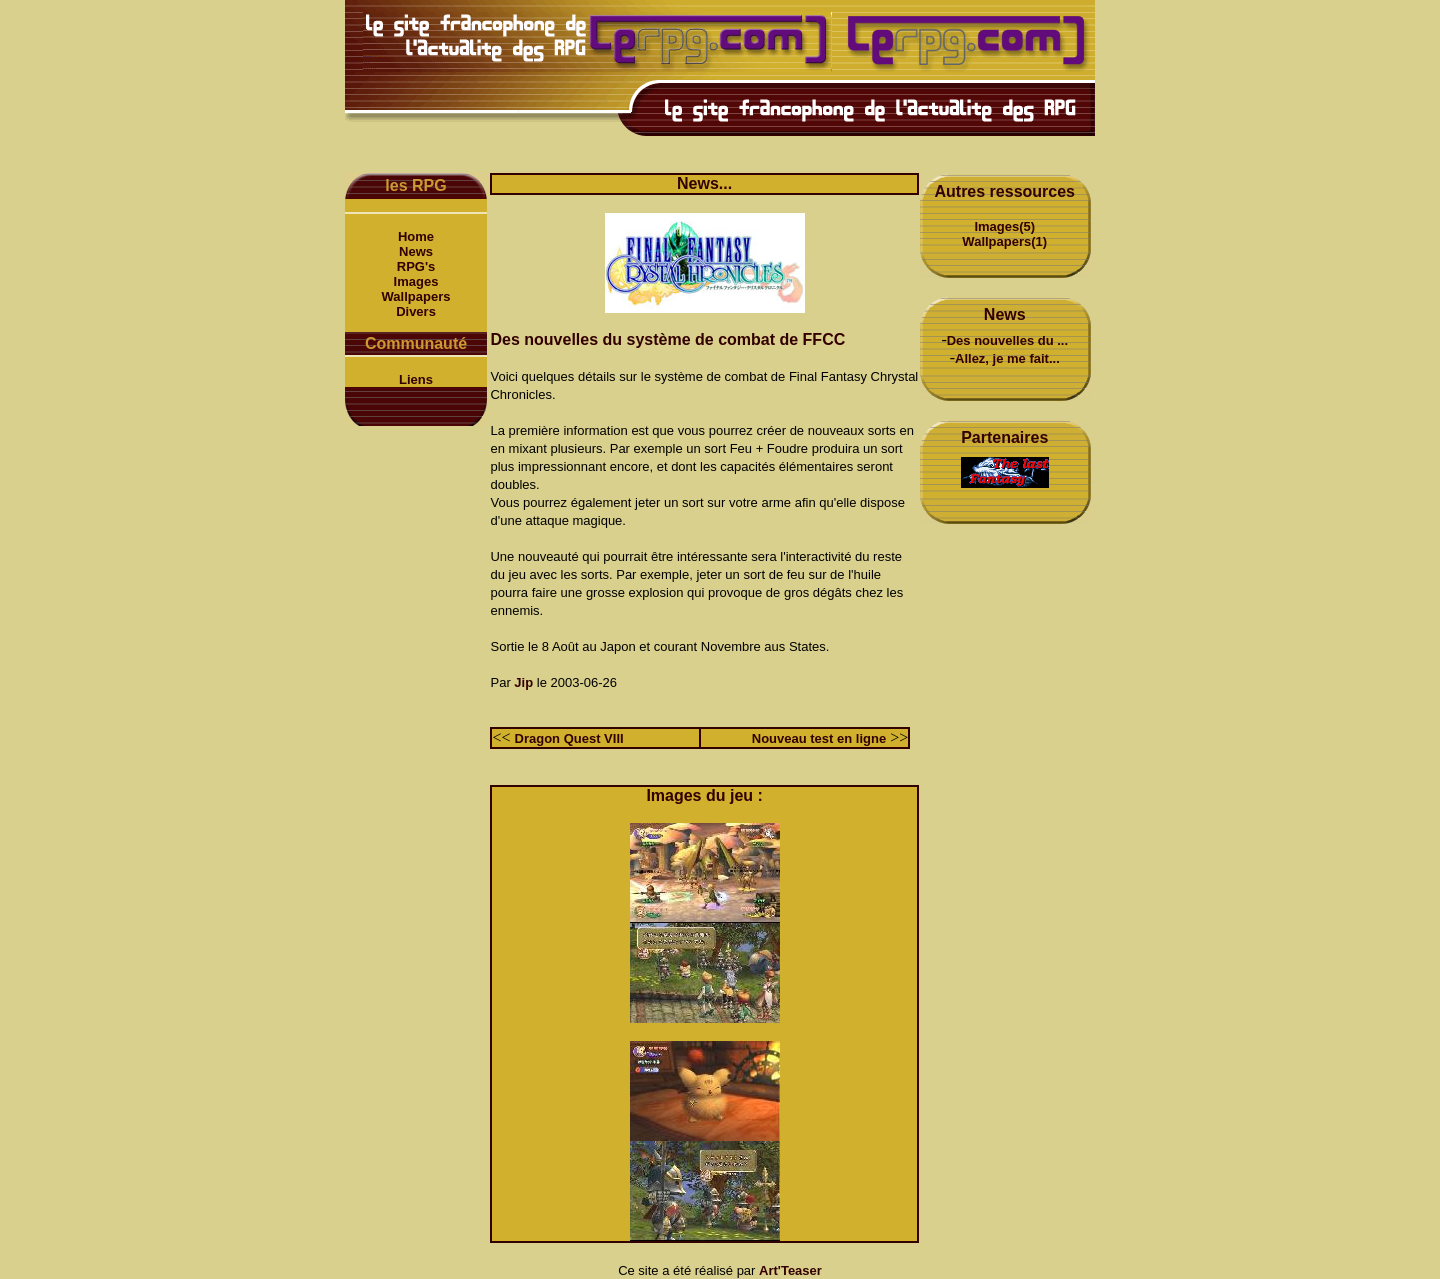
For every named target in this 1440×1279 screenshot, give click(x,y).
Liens (416, 379)
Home (416, 236)
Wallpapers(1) (1004, 241)
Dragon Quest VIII (569, 738)
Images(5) (1004, 226)
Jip (523, 682)
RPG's (416, 266)
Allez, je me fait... (1007, 358)
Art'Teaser (790, 1270)
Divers (416, 311)
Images (416, 281)
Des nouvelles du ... (1007, 340)
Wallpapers (416, 296)
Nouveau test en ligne (819, 738)
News (416, 251)
